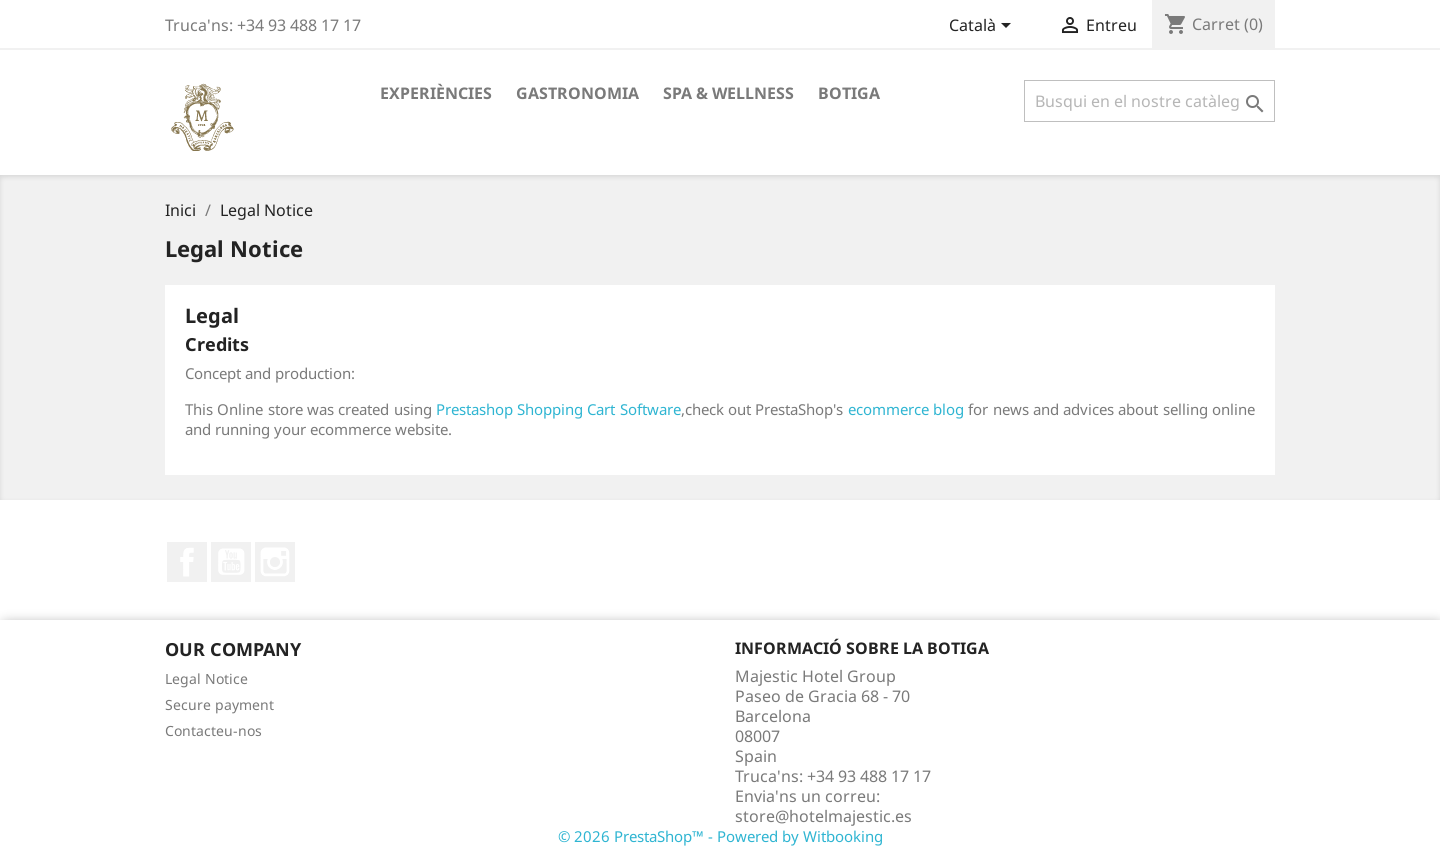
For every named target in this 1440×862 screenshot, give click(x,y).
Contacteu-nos (213, 730)
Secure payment (219, 704)
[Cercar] (1149, 101)
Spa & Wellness (728, 93)
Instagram (275, 562)
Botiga (849, 93)
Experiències (436, 93)
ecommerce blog (906, 409)
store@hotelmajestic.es (823, 816)
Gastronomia (577, 93)
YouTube (231, 562)
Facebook (187, 562)
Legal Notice (206, 678)
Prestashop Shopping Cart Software (558, 409)
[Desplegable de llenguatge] (983, 27)
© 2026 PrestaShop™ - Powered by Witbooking (720, 836)
